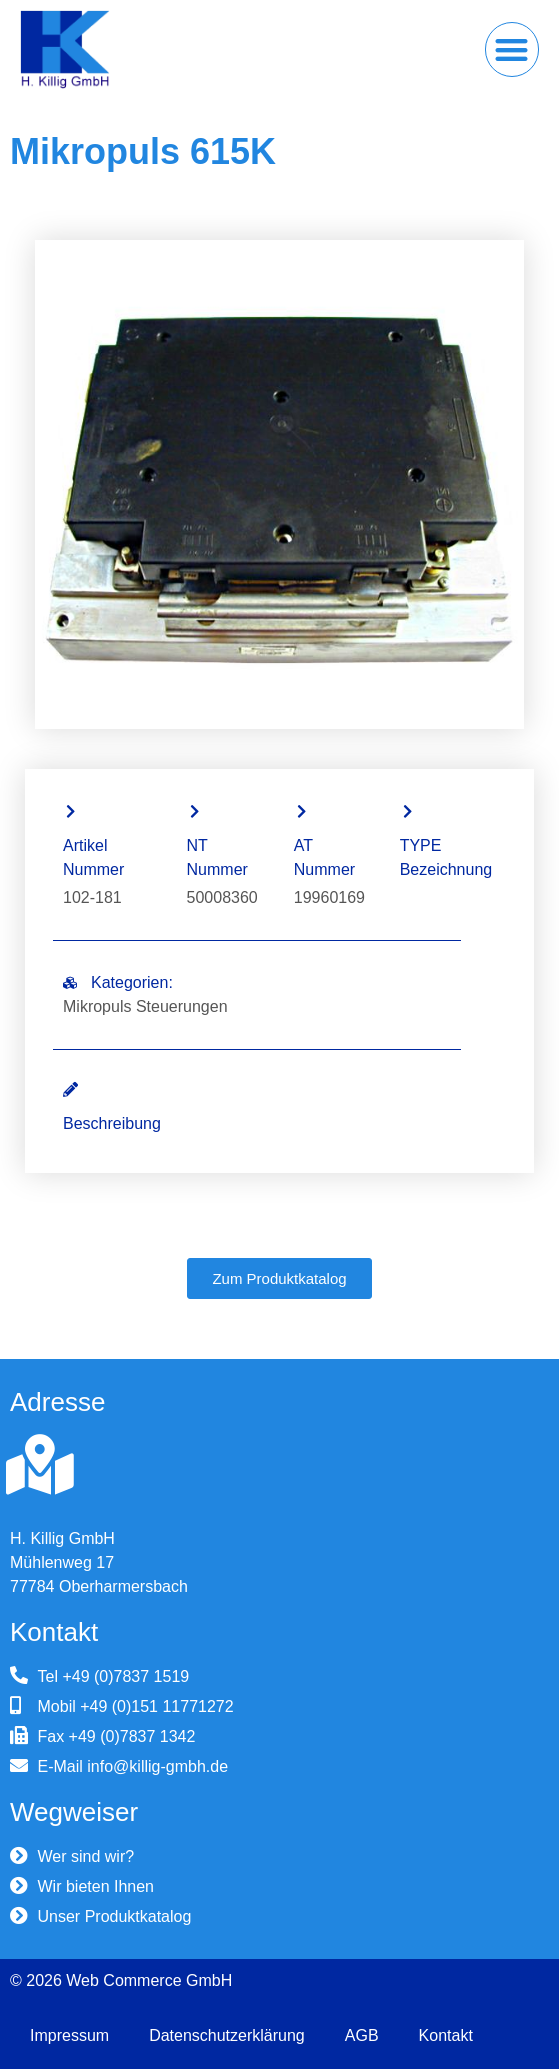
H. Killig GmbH (62, 1538)
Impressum (69, 2035)
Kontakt (446, 2035)
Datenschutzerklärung (227, 2035)
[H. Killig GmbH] (40, 1465)
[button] (512, 49)
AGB (362, 2035)
